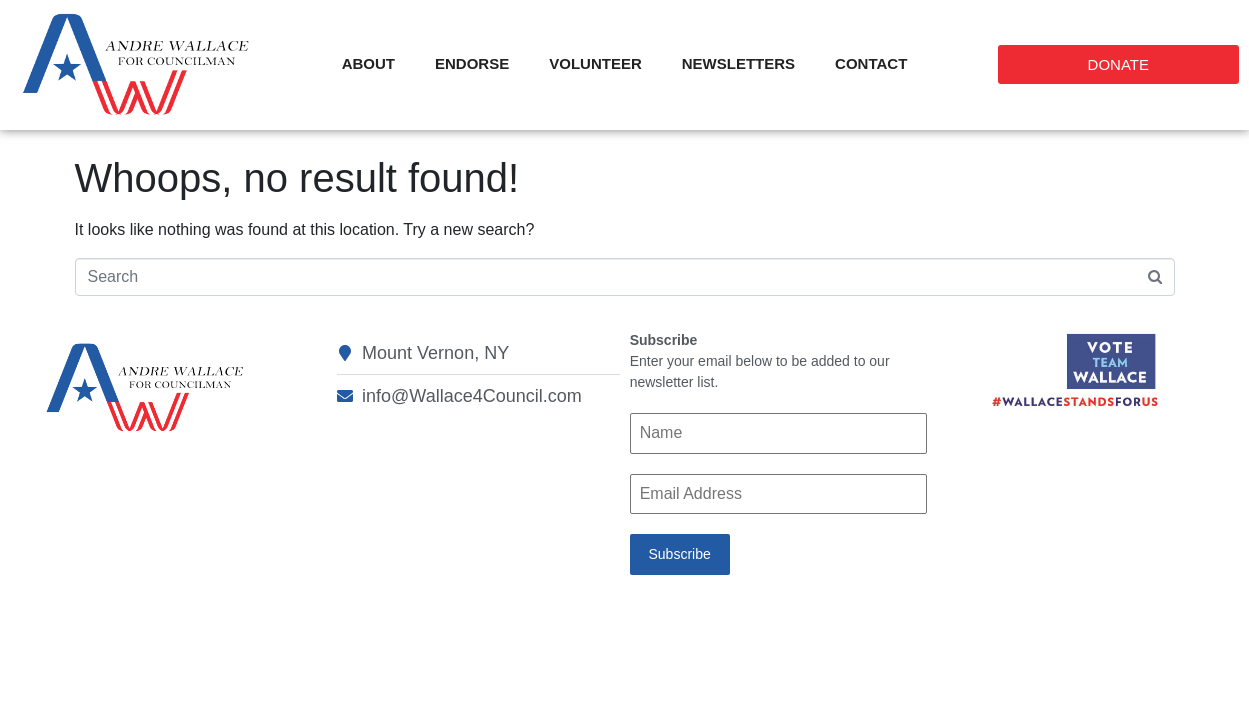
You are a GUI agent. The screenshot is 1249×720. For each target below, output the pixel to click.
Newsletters (738, 63)
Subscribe (679, 554)
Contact (871, 63)
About (368, 63)
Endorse (472, 63)
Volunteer (595, 63)
